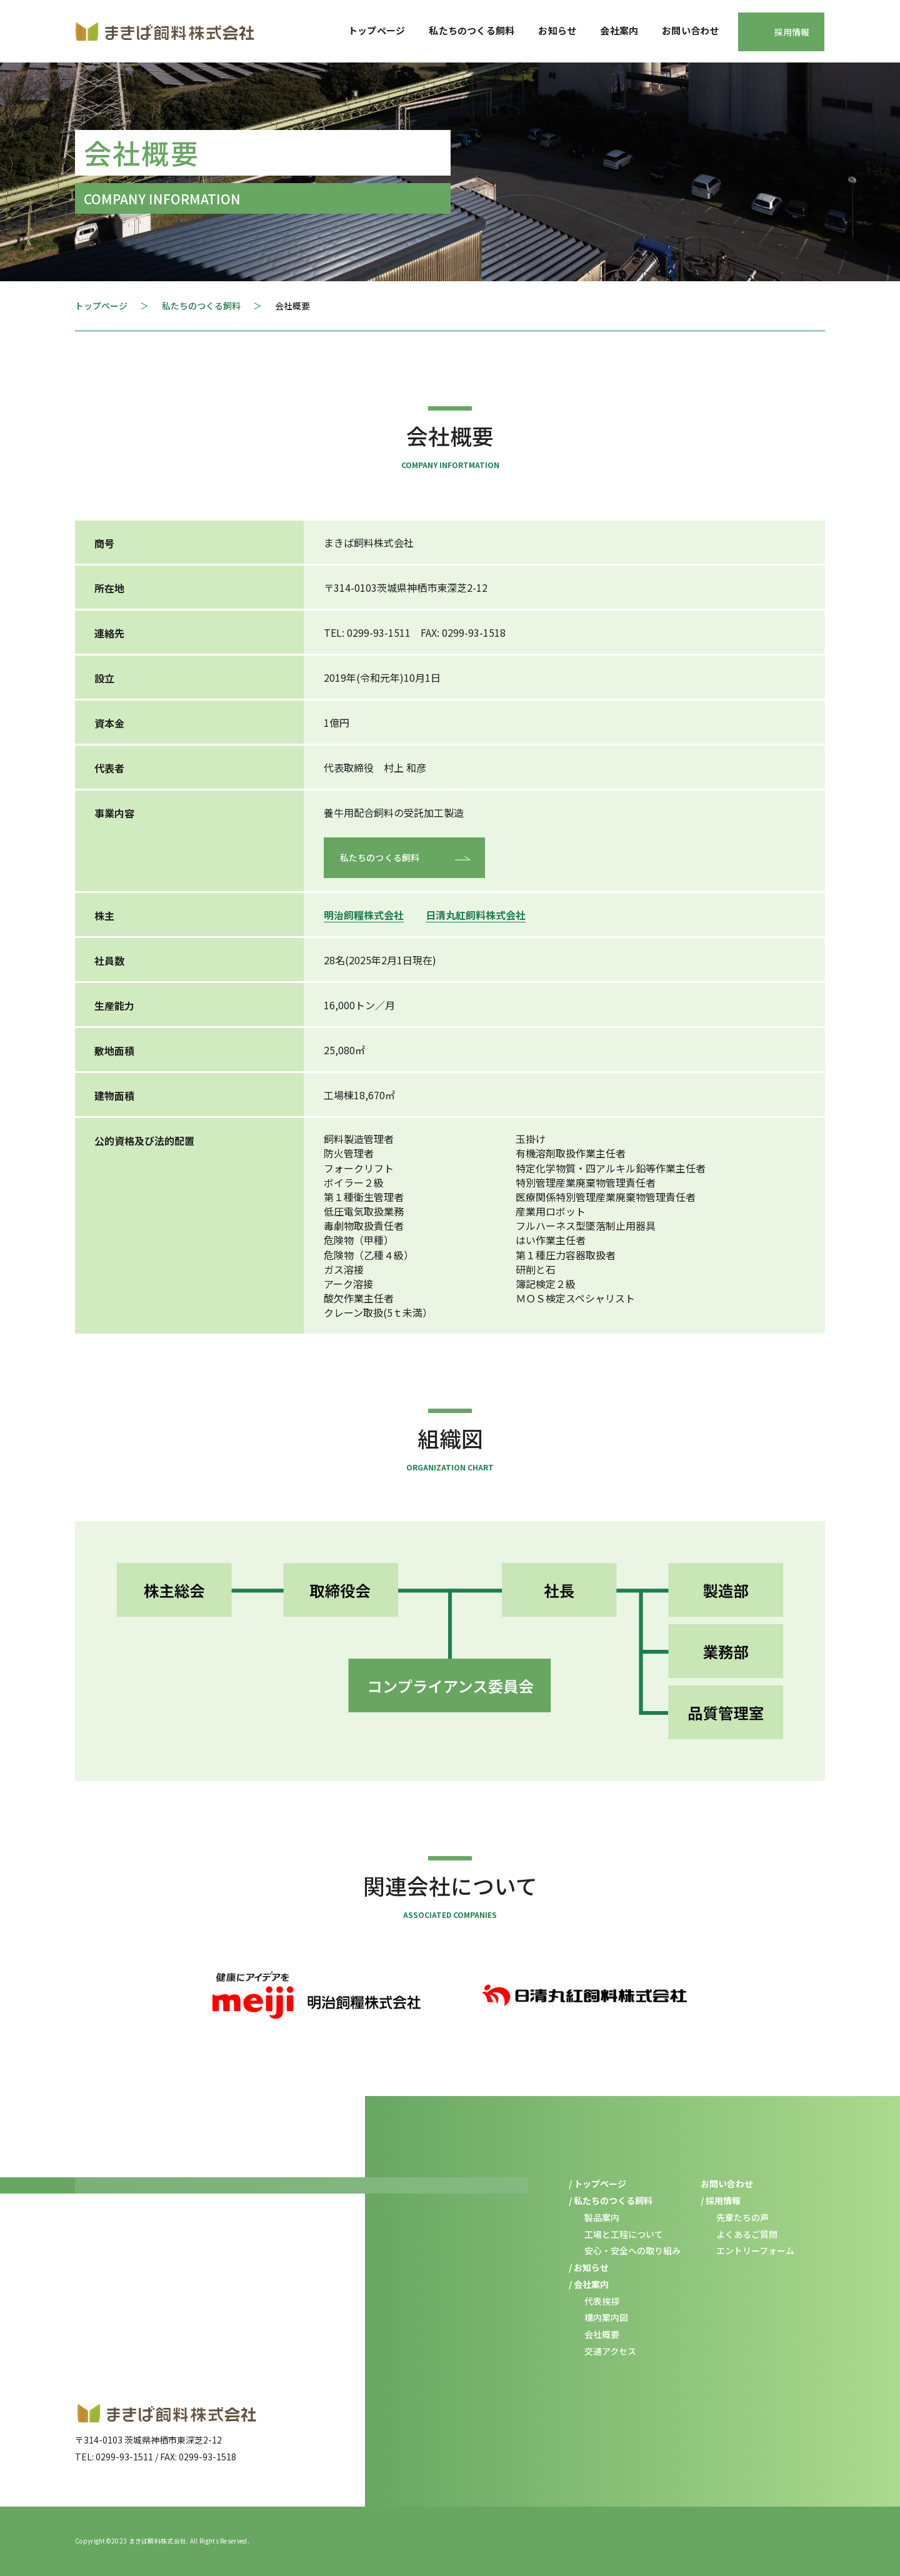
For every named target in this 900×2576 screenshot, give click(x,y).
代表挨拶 (601, 2301)
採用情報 (791, 32)
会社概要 (601, 2334)
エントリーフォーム (755, 2250)
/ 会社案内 (589, 2284)
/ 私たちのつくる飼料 (610, 2200)
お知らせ (557, 30)
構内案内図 (606, 2317)
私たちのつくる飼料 (471, 30)
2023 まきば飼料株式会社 (148, 2540)
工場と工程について (623, 2234)
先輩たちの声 (742, 2217)
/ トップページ (597, 2183)
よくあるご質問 (747, 2234)
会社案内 (619, 30)
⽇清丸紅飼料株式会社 (476, 914)
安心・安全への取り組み (632, 2250)
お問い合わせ (690, 30)
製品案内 (601, 2217)
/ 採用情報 (721, 2200)
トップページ (376, 30)
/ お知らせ (589, 2267)
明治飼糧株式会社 (364, 914)
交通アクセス (610, 2351)
